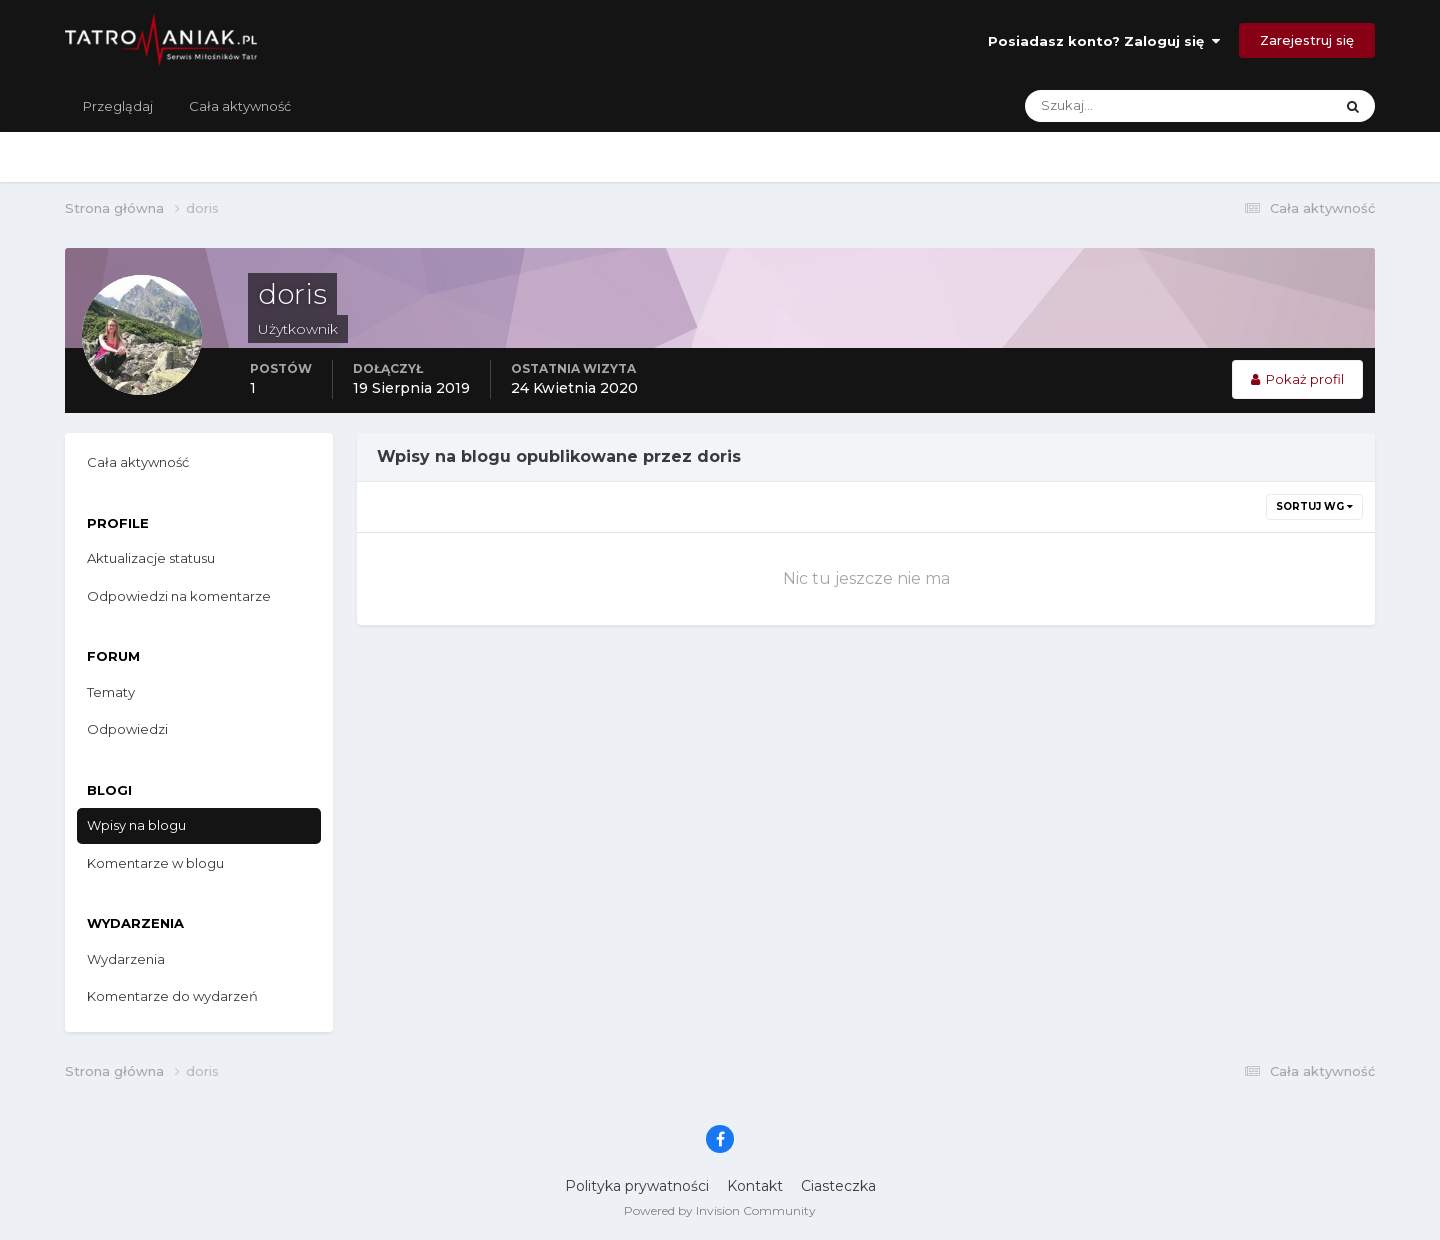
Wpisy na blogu (136, 825)
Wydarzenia (126, 959)
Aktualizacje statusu (151, 558)
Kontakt (755, 1186)
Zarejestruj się (1307, 40)
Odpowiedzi (127, 729)
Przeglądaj (118, 106)
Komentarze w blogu (155, 863)
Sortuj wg (1314, 506)
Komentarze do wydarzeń (172, 996)
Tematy (111, 692)
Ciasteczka (838, 1186)
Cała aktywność (240, 106)
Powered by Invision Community (720, 1210)
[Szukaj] (1100, 106)
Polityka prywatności (637, 1186)
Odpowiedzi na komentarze (179, 596)
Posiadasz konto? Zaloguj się (1104, 41)
